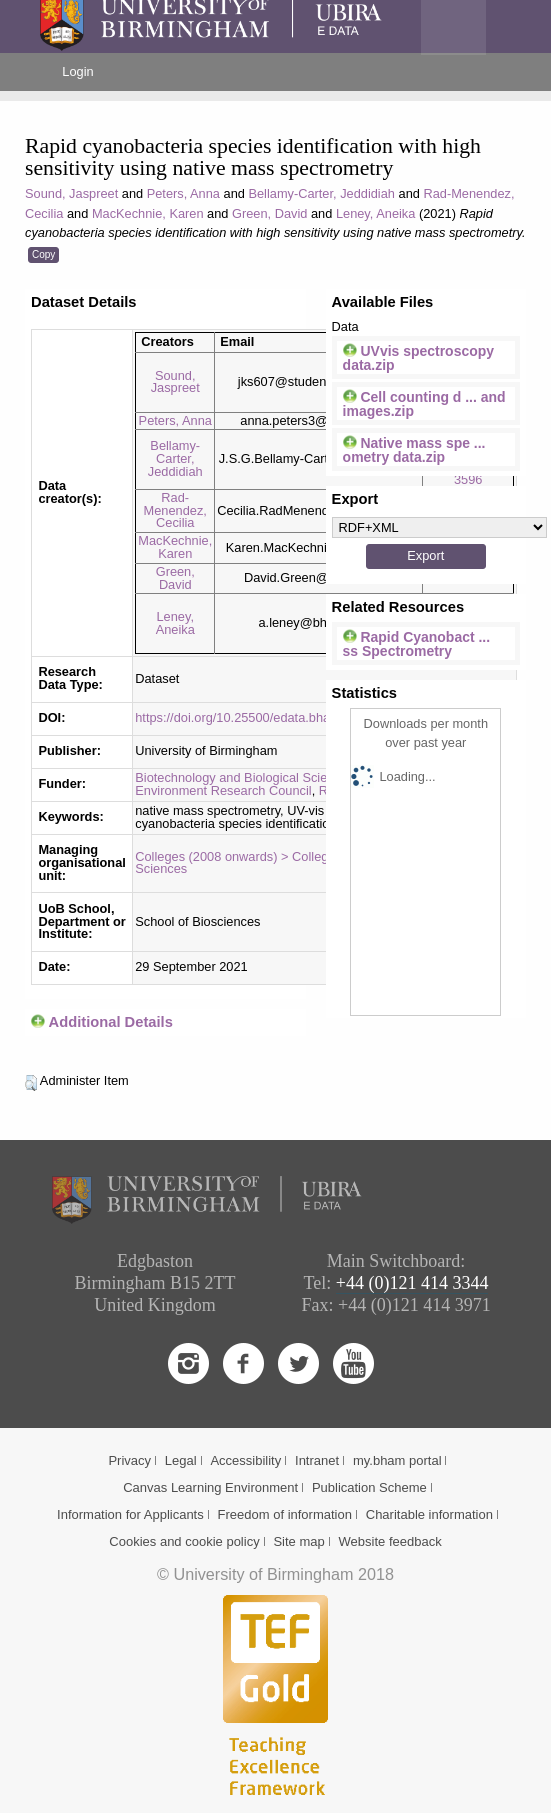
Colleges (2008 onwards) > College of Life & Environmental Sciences (303, 863)
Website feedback (390, 1541)
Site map (298, 1541)
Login (77, 71)
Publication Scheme (369, 1487)
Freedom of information (285, 1514)
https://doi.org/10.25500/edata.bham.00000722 (268, 717)
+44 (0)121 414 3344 (412, 1283)
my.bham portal (397, 1460)
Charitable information (429, 1514)
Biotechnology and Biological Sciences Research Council (297, 777)
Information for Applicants (130, 1514)
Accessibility (245, 1460)
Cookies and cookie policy (184, 1541)
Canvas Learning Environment (210, 1487)
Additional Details (111, 1022)
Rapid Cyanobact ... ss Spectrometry (417, 644)
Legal (181, 1460)
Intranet (317, 1460)
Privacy (129, 1460)
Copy (43, 254)
